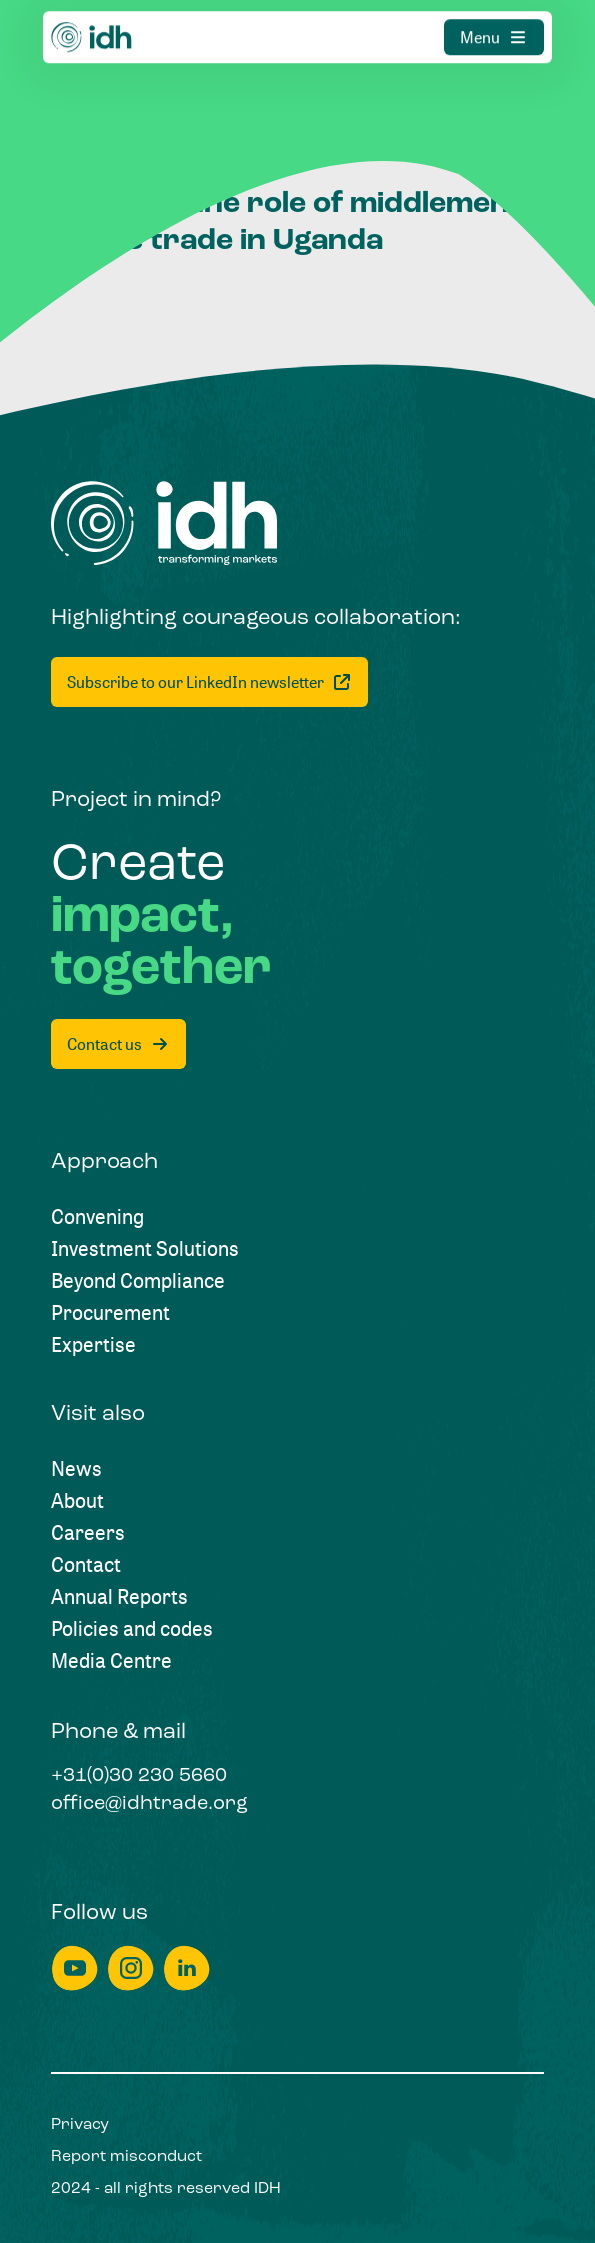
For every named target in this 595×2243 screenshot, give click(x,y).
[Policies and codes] (132, 1629)
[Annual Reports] (119, 1597)
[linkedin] (187, 1968)
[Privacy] (80, 2125)
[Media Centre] (111, 1661)
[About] (77, 1501)
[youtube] (75, 1968)
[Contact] (86, 1565)
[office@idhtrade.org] (149, 1805)
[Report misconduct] (126, 2157)
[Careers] (88, 1533)
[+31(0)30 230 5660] (139, 1777)
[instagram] (131, 1968)
